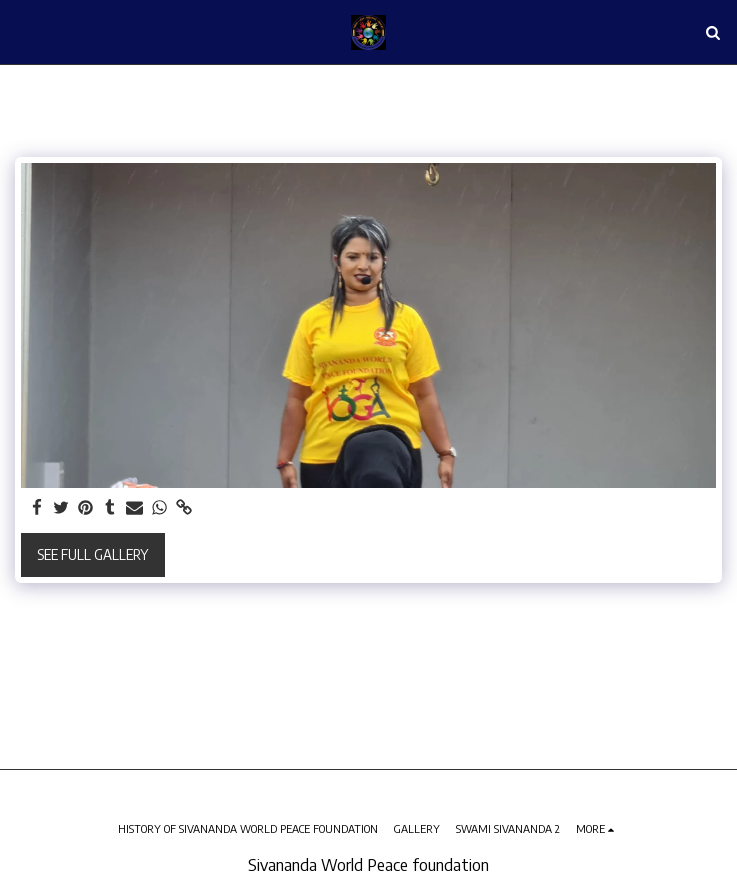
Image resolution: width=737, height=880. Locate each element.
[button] (22, 31)
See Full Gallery (92, 554)
